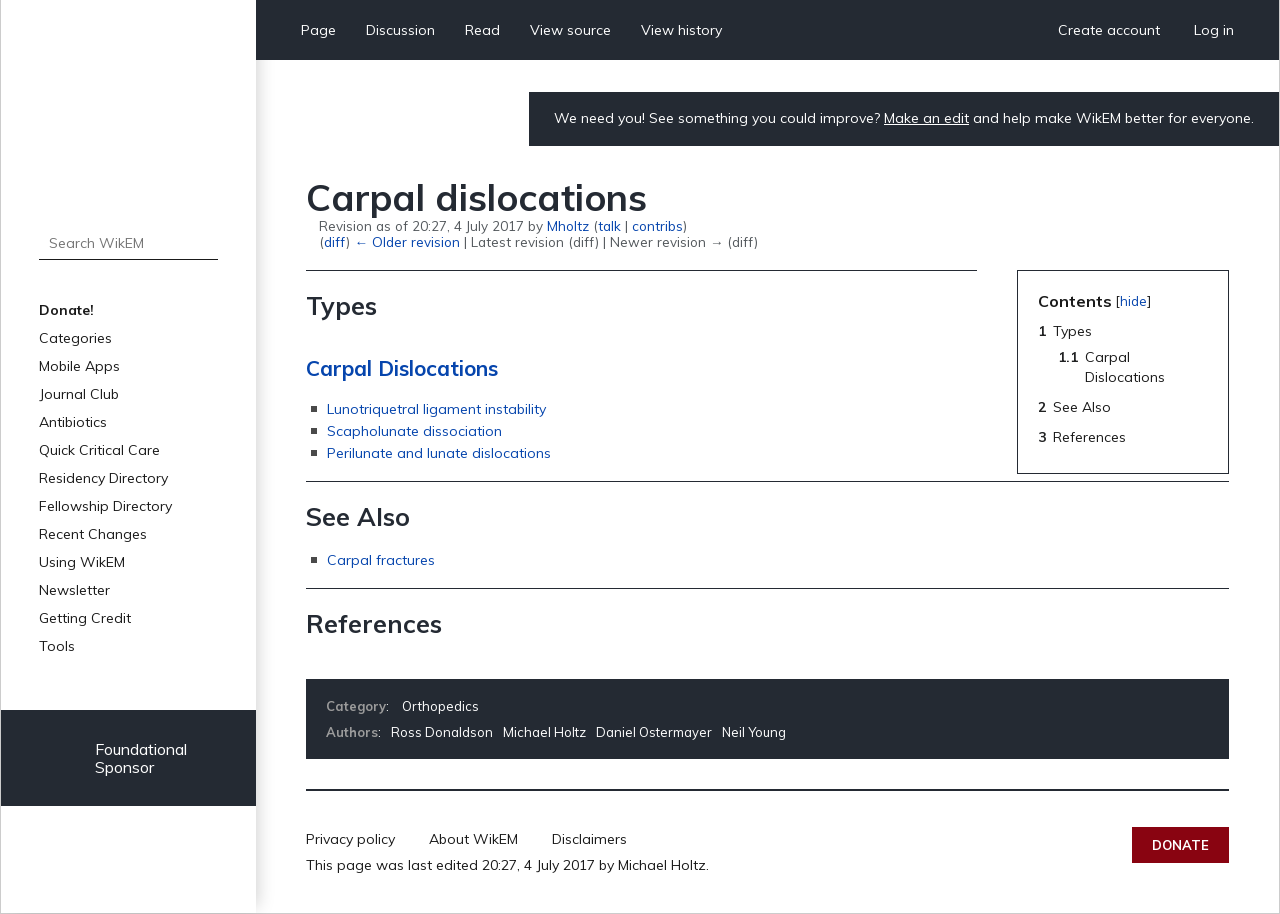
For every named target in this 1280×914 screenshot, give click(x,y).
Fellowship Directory (105, 506)
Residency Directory (103, 478)
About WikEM (473, 839)
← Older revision (406, 241)
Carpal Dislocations (402, 368)
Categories (75, 338)
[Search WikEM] (128, 243)
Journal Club (79, 394)
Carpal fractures (381, 560)
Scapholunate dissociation (414, 431)
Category (356, 706)
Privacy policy (350, 839)
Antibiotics (73, 422)
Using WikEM (82, 562)
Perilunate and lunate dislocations (439, 453)
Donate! (66, 310)
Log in (1214, 30)
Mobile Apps (79, 366)
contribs (657, 225)
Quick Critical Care (99, 450)
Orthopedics (440, 706)
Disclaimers (589, 839)
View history (681, 30)
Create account (1109, 30)
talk (609, 225)
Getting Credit (85, 618)
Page (318, 30)
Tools (57, 646)
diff (335, 241)
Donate (1180, 845)
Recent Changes (93, 534)
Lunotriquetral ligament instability (436, 409)
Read (482, 30)
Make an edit (926, 118)
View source (570, 30)
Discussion (400, 30)
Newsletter (74, 590)
